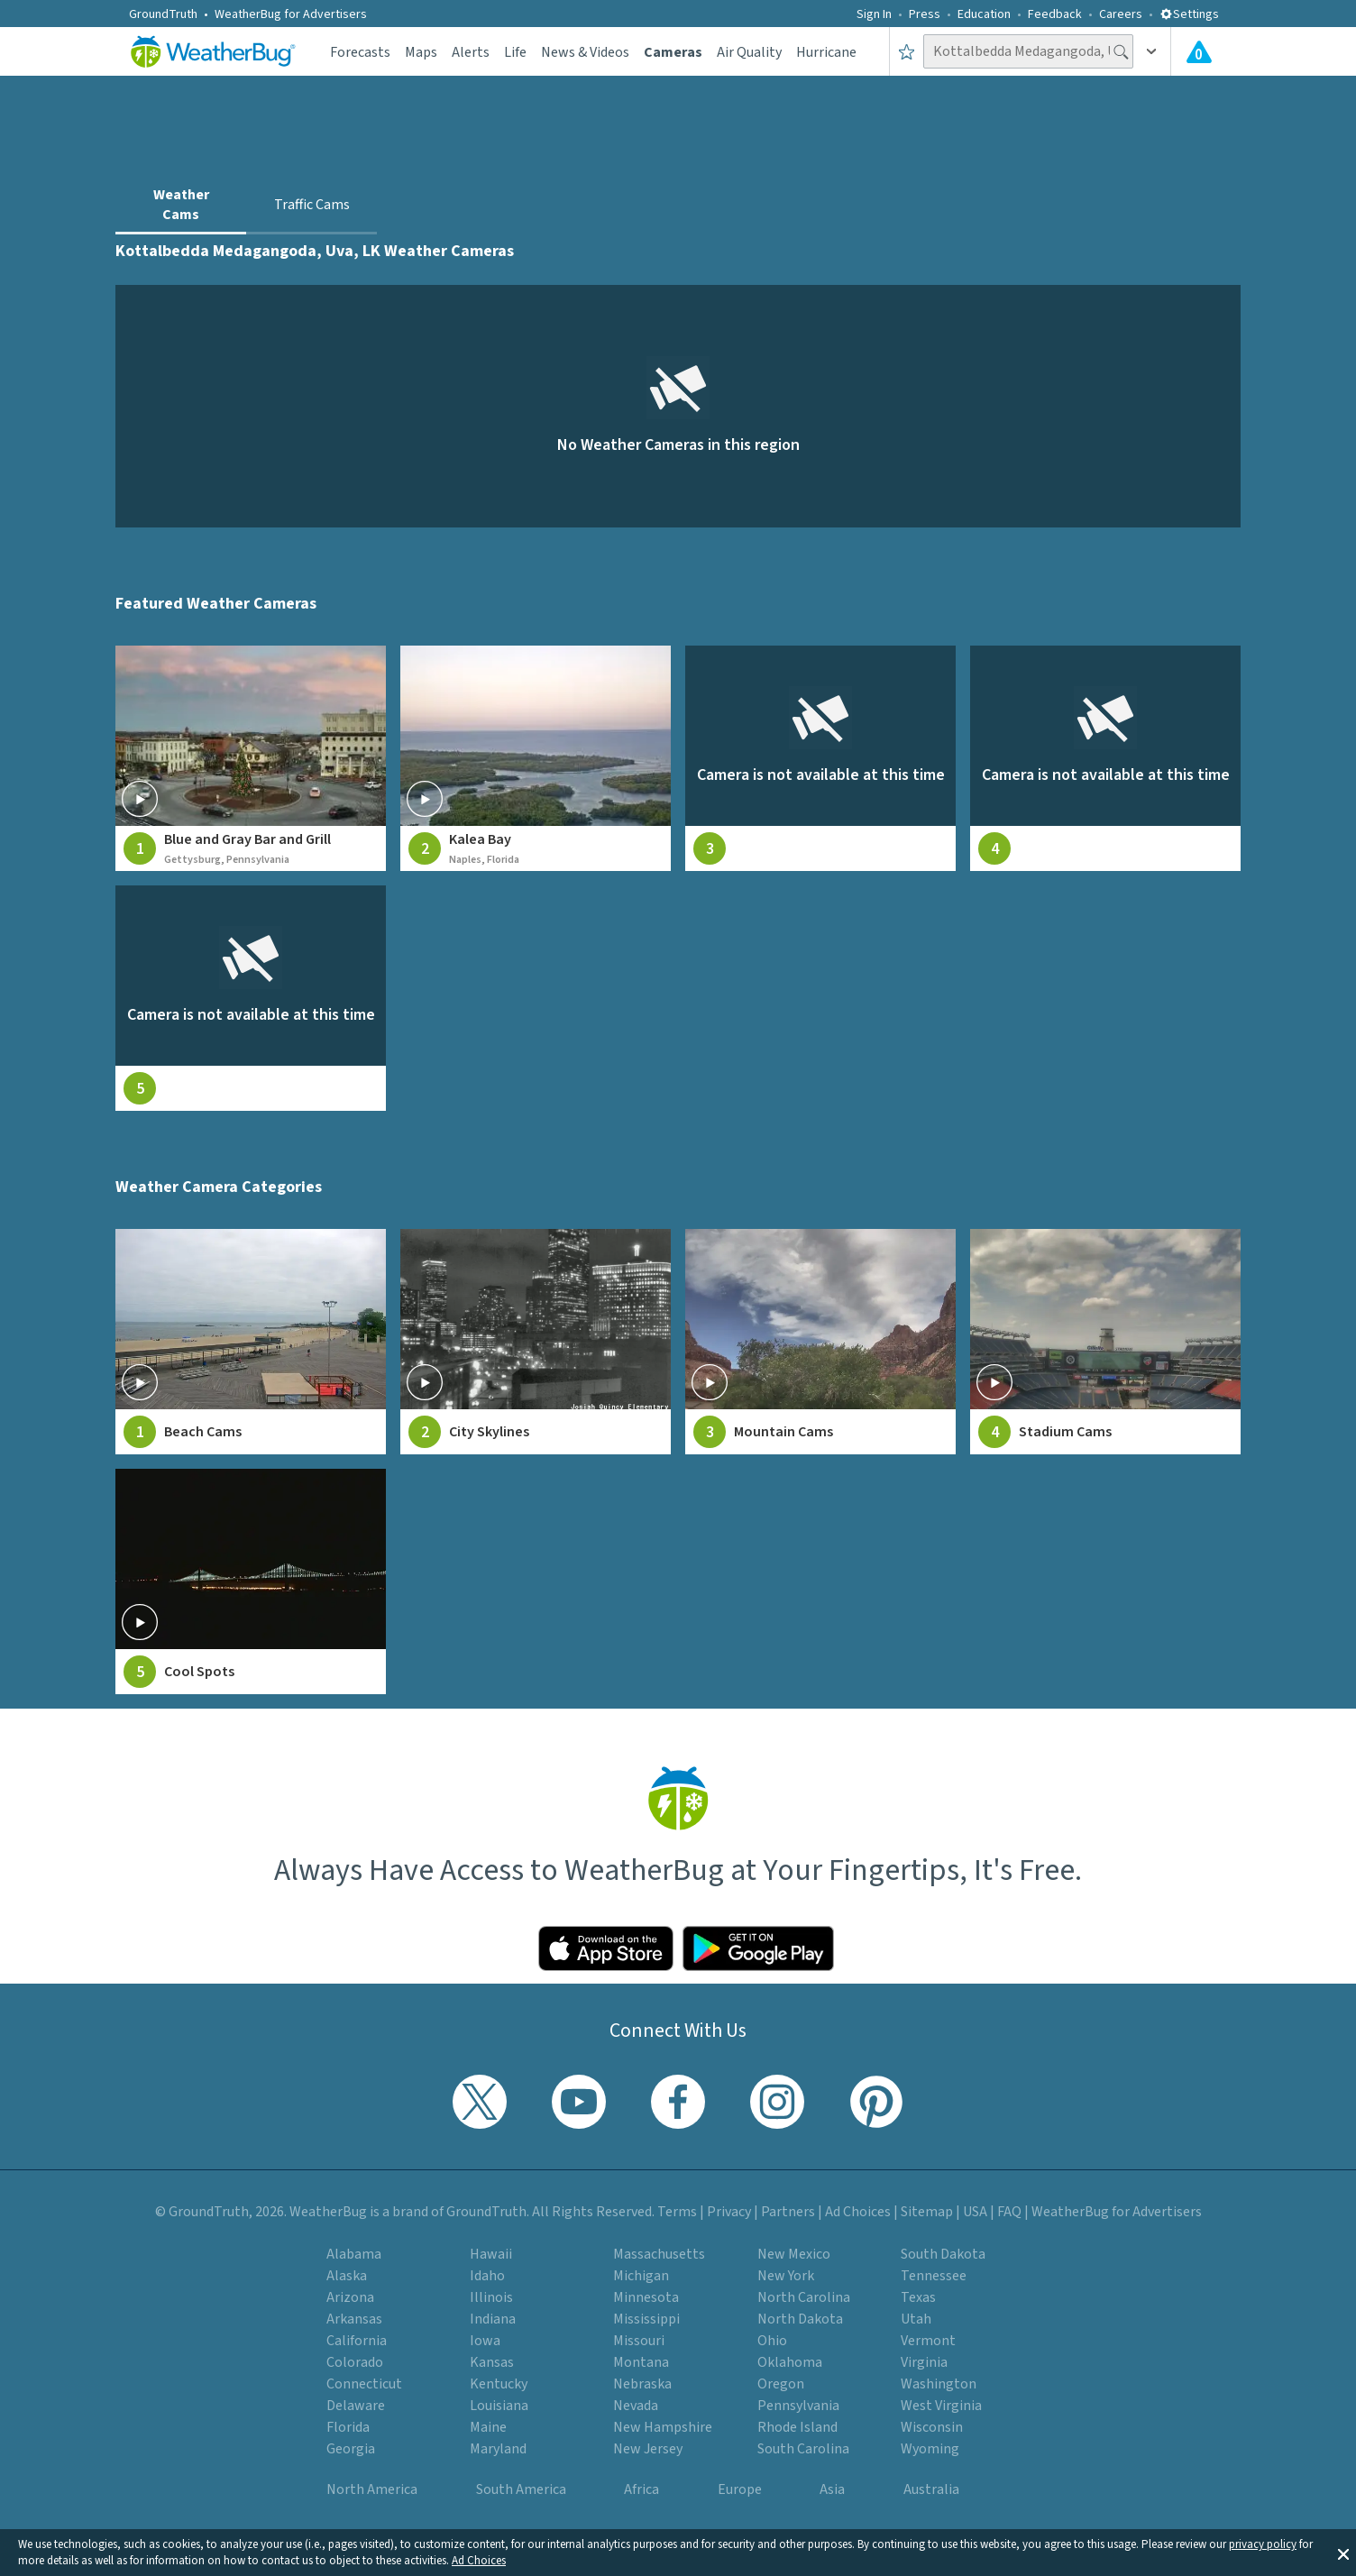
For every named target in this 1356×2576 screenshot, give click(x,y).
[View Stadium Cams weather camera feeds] (1105, 1341)
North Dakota (800, 2319)
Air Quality (749, 52)
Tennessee (934, 2276)
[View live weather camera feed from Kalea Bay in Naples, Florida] (535, 758)
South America (521, 2489)
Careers (1120, 14)
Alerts (471, 52)
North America (371, 2489)
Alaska (346, 2276)
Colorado (354, 2362)
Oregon (780, 2384)
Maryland (498, 2449)
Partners (788, 2212)
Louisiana (499, 2406)
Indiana (493, 2319)
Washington (938, 2384)
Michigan (641, 2276)
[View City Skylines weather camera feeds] (535, 1341)
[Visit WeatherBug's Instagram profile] (777, 2102)
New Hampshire (662, 2427)
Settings (1189, 14)
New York (785, 2276)
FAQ (1009, 2212)
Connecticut (364, 2384)
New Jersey (648, 2449)
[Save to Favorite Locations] (906, 51)
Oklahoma (789, 2362)
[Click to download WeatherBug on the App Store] (605, 1948)
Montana (641, 2362)
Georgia (350, 2449)
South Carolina (803, 2449)
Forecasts (360, 52)
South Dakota (943, 2254)
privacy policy (1262, 2544)
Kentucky (498, 2384)
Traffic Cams (312, 205)
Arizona (350, 2297)
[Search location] (1028, 51)
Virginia (924, 2362)
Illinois (491, 2297)
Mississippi (646, 2319)
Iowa (485, 2341)
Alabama (353, 2254)
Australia (931, 2489)
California (356, 2341)
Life (515, 52)
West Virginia (941, 2406)
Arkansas (354, 2319)
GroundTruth (163, 14)
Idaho (487, 2276)
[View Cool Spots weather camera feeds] (250, 1581)
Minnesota (646, 2297)
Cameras (673, 52)
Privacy (729, 2212)
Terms (677, 2212)
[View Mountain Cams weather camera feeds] (820, 1341)
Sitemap (927, 2212)
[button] (1343, 2552)
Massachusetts (659, 2254)
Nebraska (642, 2384)
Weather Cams (181, 205)
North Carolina (803, 2297)
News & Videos (585, 52)
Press (924, 14)
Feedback (1055, 14)
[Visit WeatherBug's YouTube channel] (579, 2102)
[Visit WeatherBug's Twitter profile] (480, 2102)
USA (975, 2212)
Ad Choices (479, 2561)
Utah (916, 2319)
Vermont (928, 2341)
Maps (421, 52)
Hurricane (826, 52)
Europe (740, 2489)
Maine (488, 2427)
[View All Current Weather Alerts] (1199, 51)
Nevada (635, 2406)
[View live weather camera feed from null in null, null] (820, 758)
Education (984, 14)
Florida (348, 2427)
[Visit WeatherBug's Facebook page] (678, 2102)
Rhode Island (797, 2427)
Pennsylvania (798, 2406)
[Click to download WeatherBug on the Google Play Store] (758, 1948)
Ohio (772, 2341)
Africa (641, 2489)
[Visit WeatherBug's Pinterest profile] (876, 2102)
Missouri (638, 2341)
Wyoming (930, 2449)
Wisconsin (932, 2427)
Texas (918, 2297)
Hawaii (491, 2254)
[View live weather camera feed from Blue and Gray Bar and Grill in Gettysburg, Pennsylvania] (250, 758)
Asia (832, 2489)
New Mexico (793, 2254)
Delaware (355, 2406)
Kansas (492, 2362)
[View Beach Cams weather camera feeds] (250, 1341)
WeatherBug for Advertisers (291, 14)
